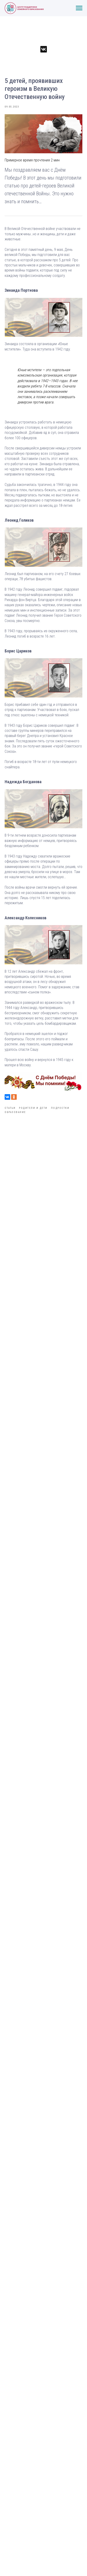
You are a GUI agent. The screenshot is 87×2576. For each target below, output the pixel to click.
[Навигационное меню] (79, 8)
